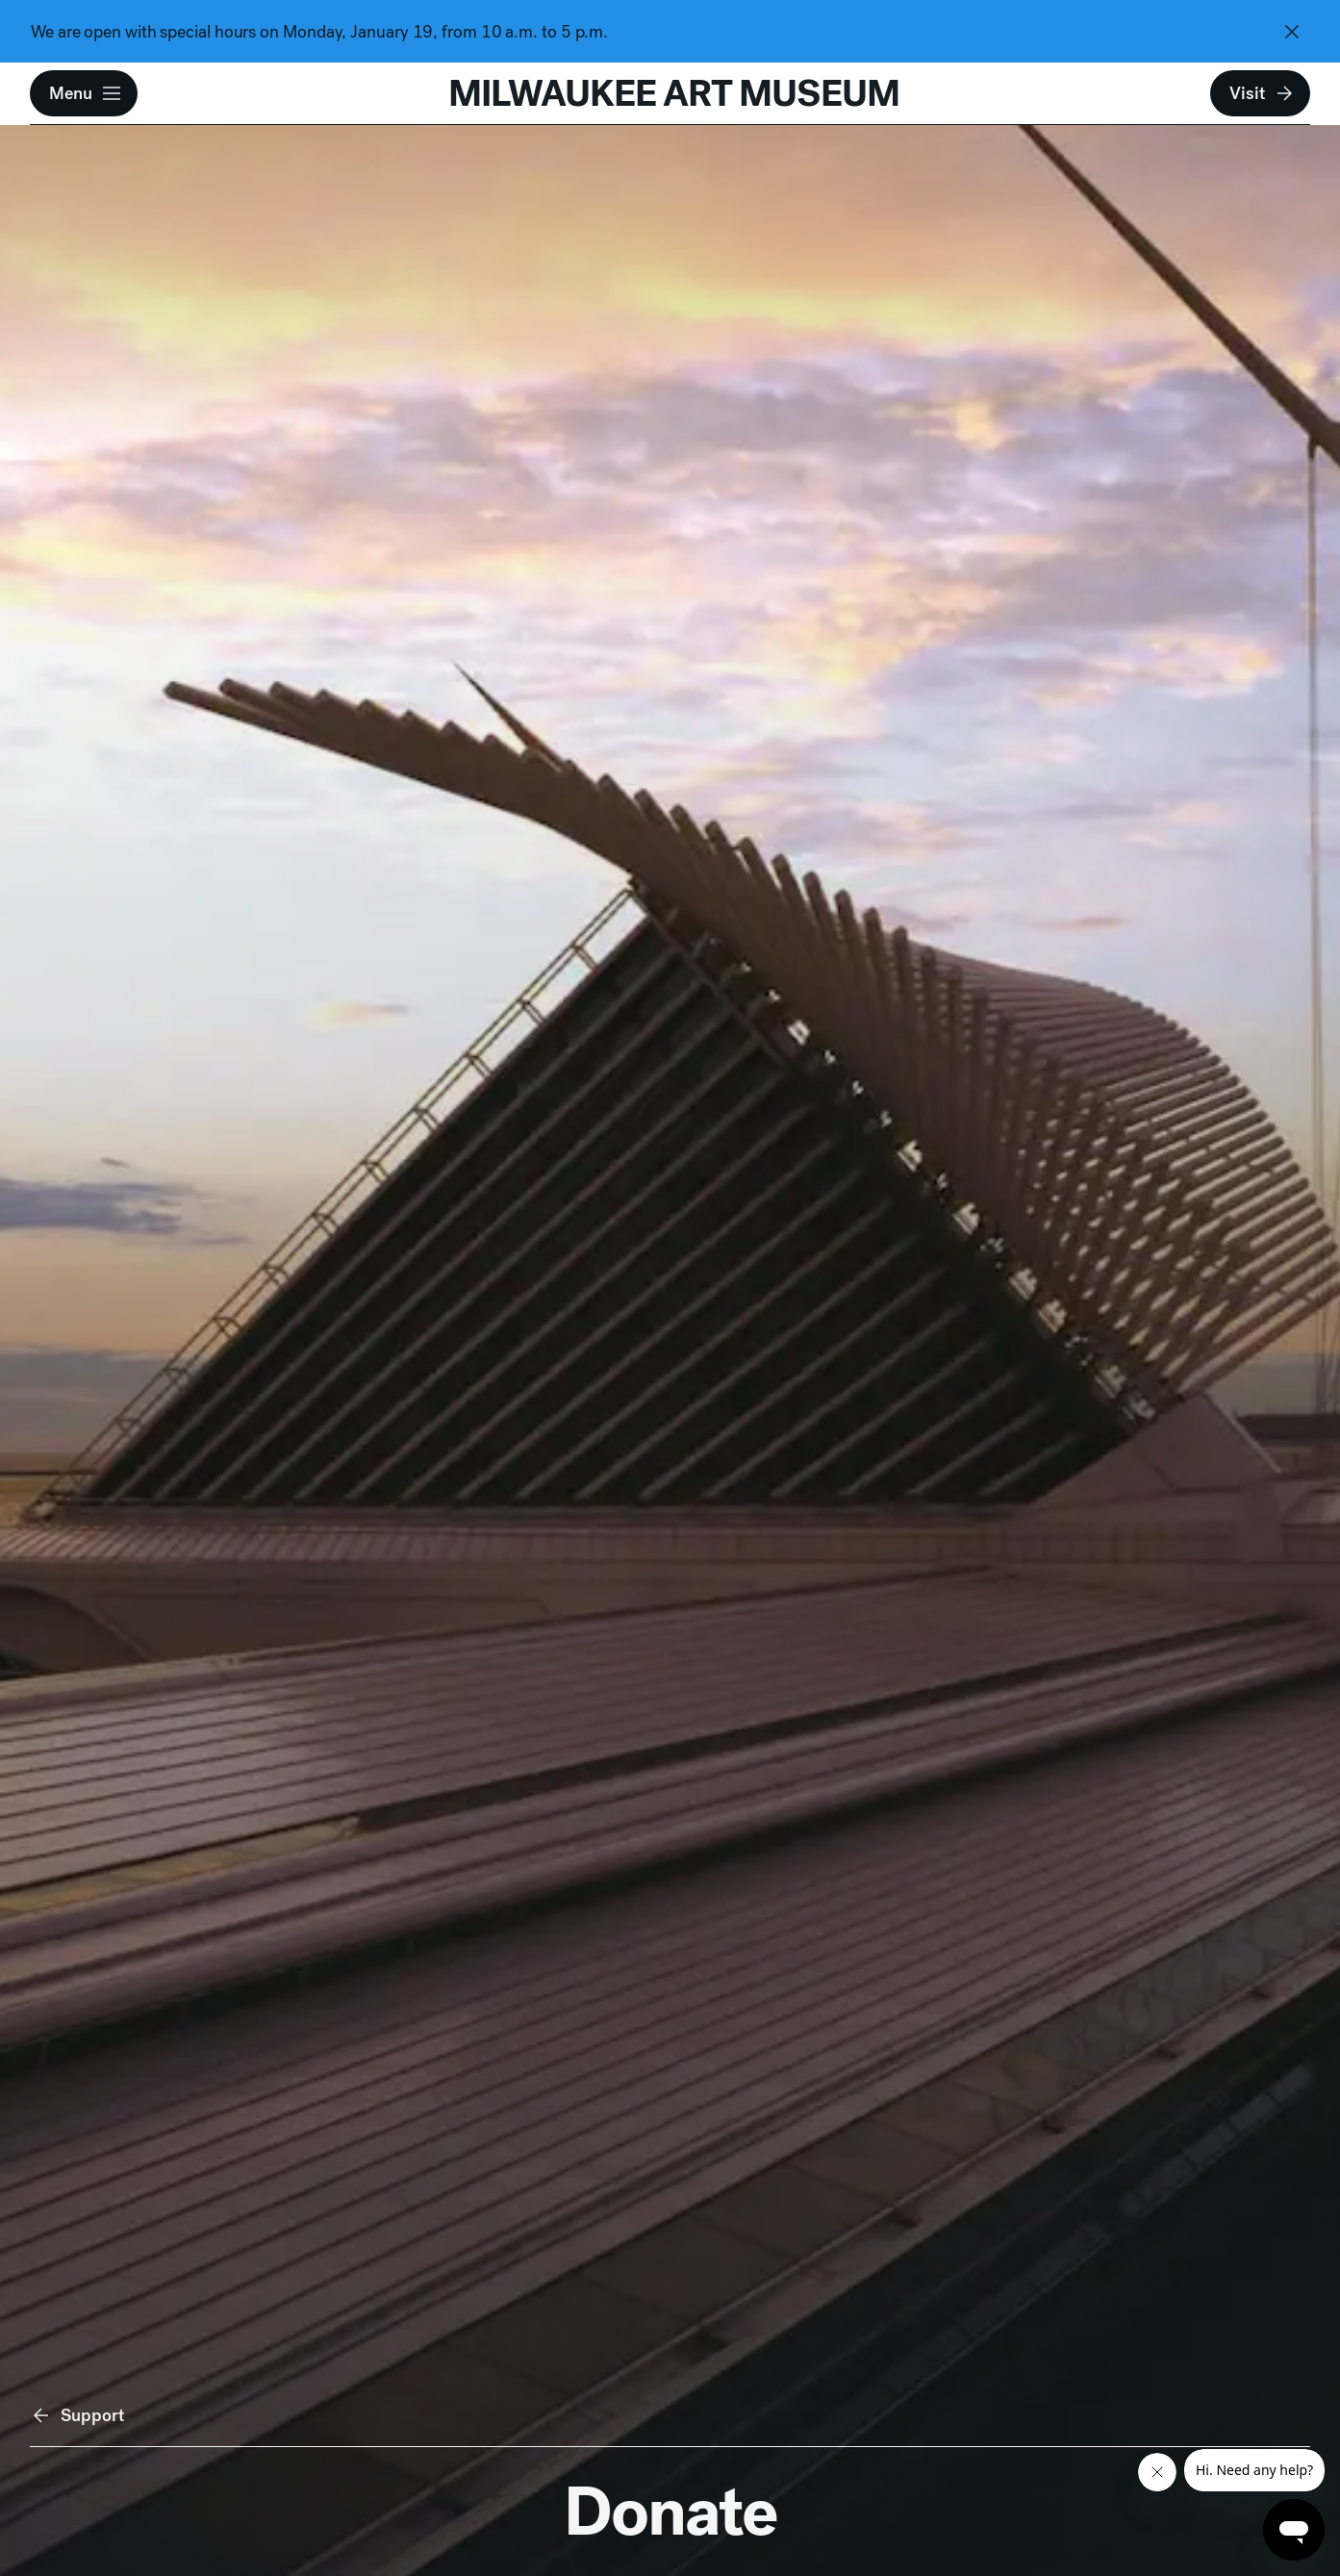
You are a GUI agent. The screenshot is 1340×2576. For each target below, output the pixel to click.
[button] (84, 93)
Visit (1261, 93)
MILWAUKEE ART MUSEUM (673, 92)
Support (77, 2415)
